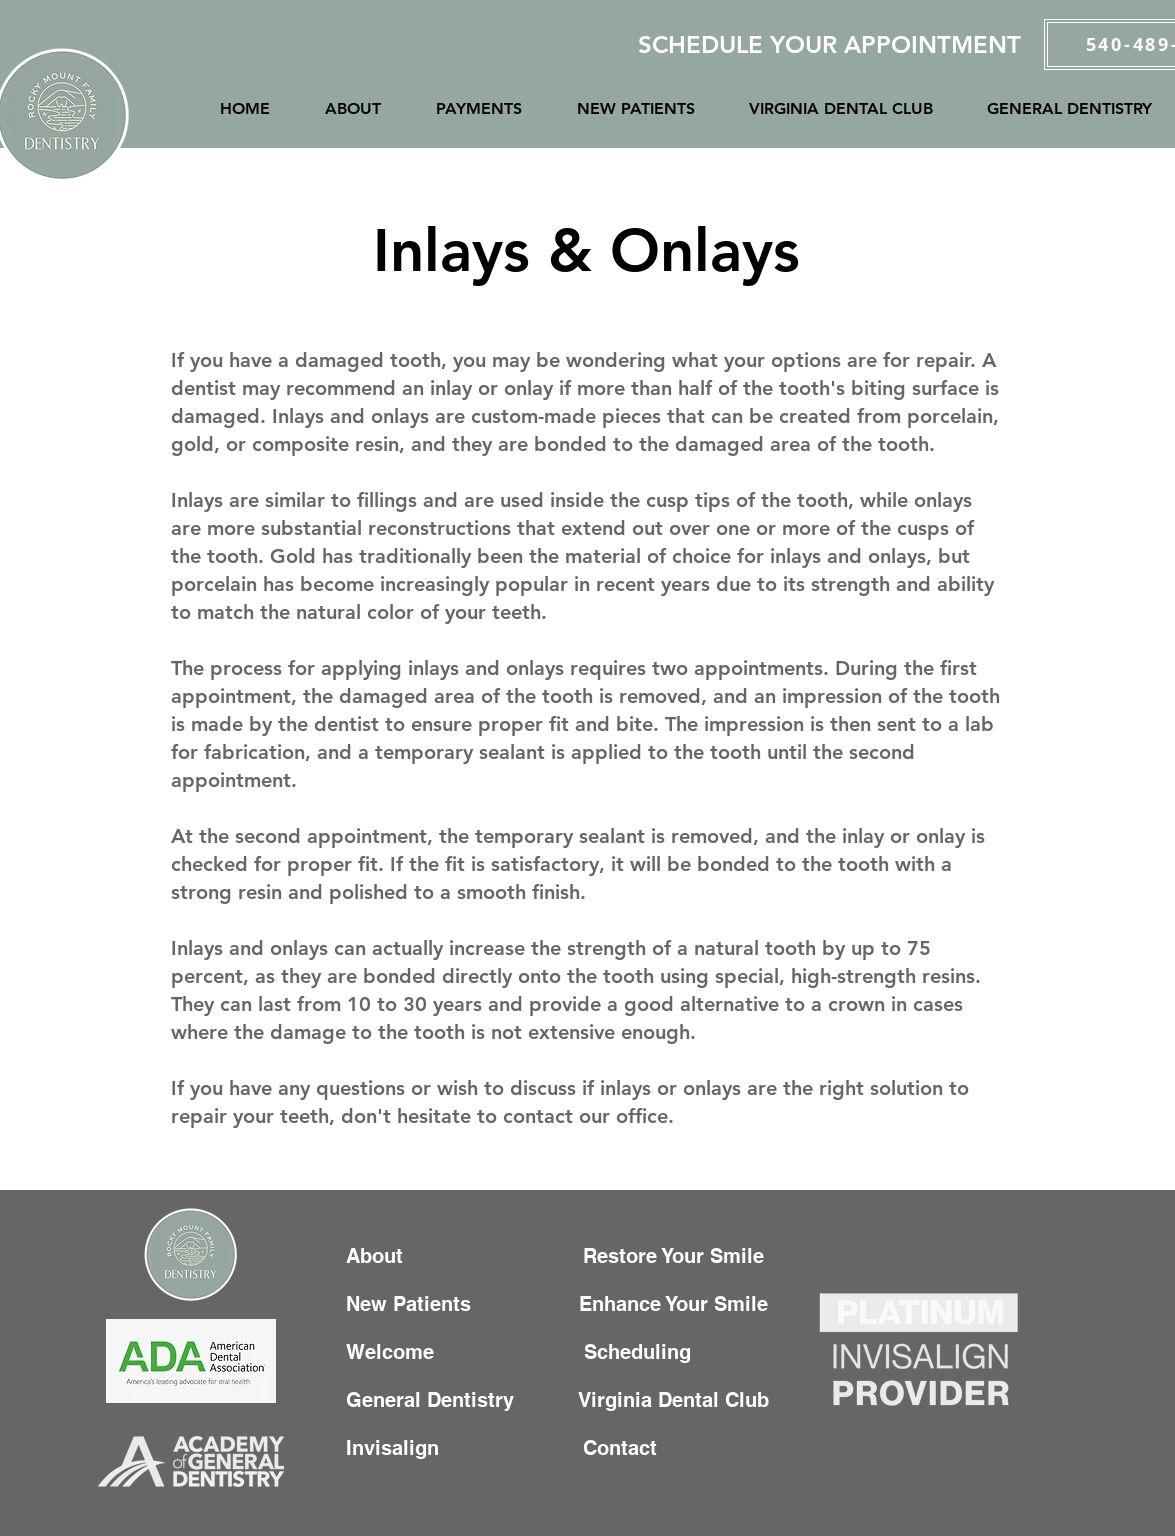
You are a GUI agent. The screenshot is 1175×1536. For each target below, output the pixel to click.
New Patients (417, 1304)
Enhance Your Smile (676, 1304)
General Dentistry (436, 1400)
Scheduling (649, 1352)
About (380, 1256)
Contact (584, 1448)
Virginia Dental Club (674, 1400)
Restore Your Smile (679, 1256)
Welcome (393, 1352)
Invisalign (410, 1448)
